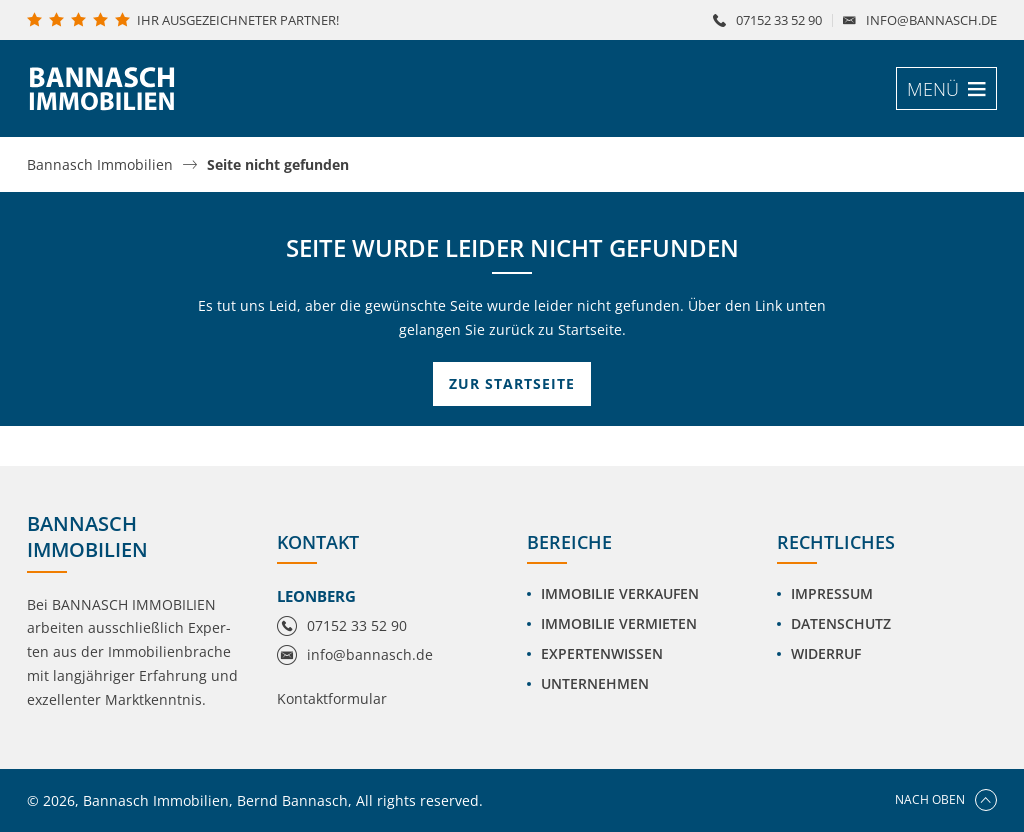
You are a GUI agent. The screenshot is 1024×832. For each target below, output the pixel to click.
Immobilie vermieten (619, 623)
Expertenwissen (602, 653)
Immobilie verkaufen (620, 593)
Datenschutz (841, 623)
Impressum (832, 593)
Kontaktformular (332, 698)
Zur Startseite (512, 383)
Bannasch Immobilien (100, 165)
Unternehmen (595, 683)
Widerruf (826, 653)
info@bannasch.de (931, 20)
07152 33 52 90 (779, 20)
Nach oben (946, 800)
